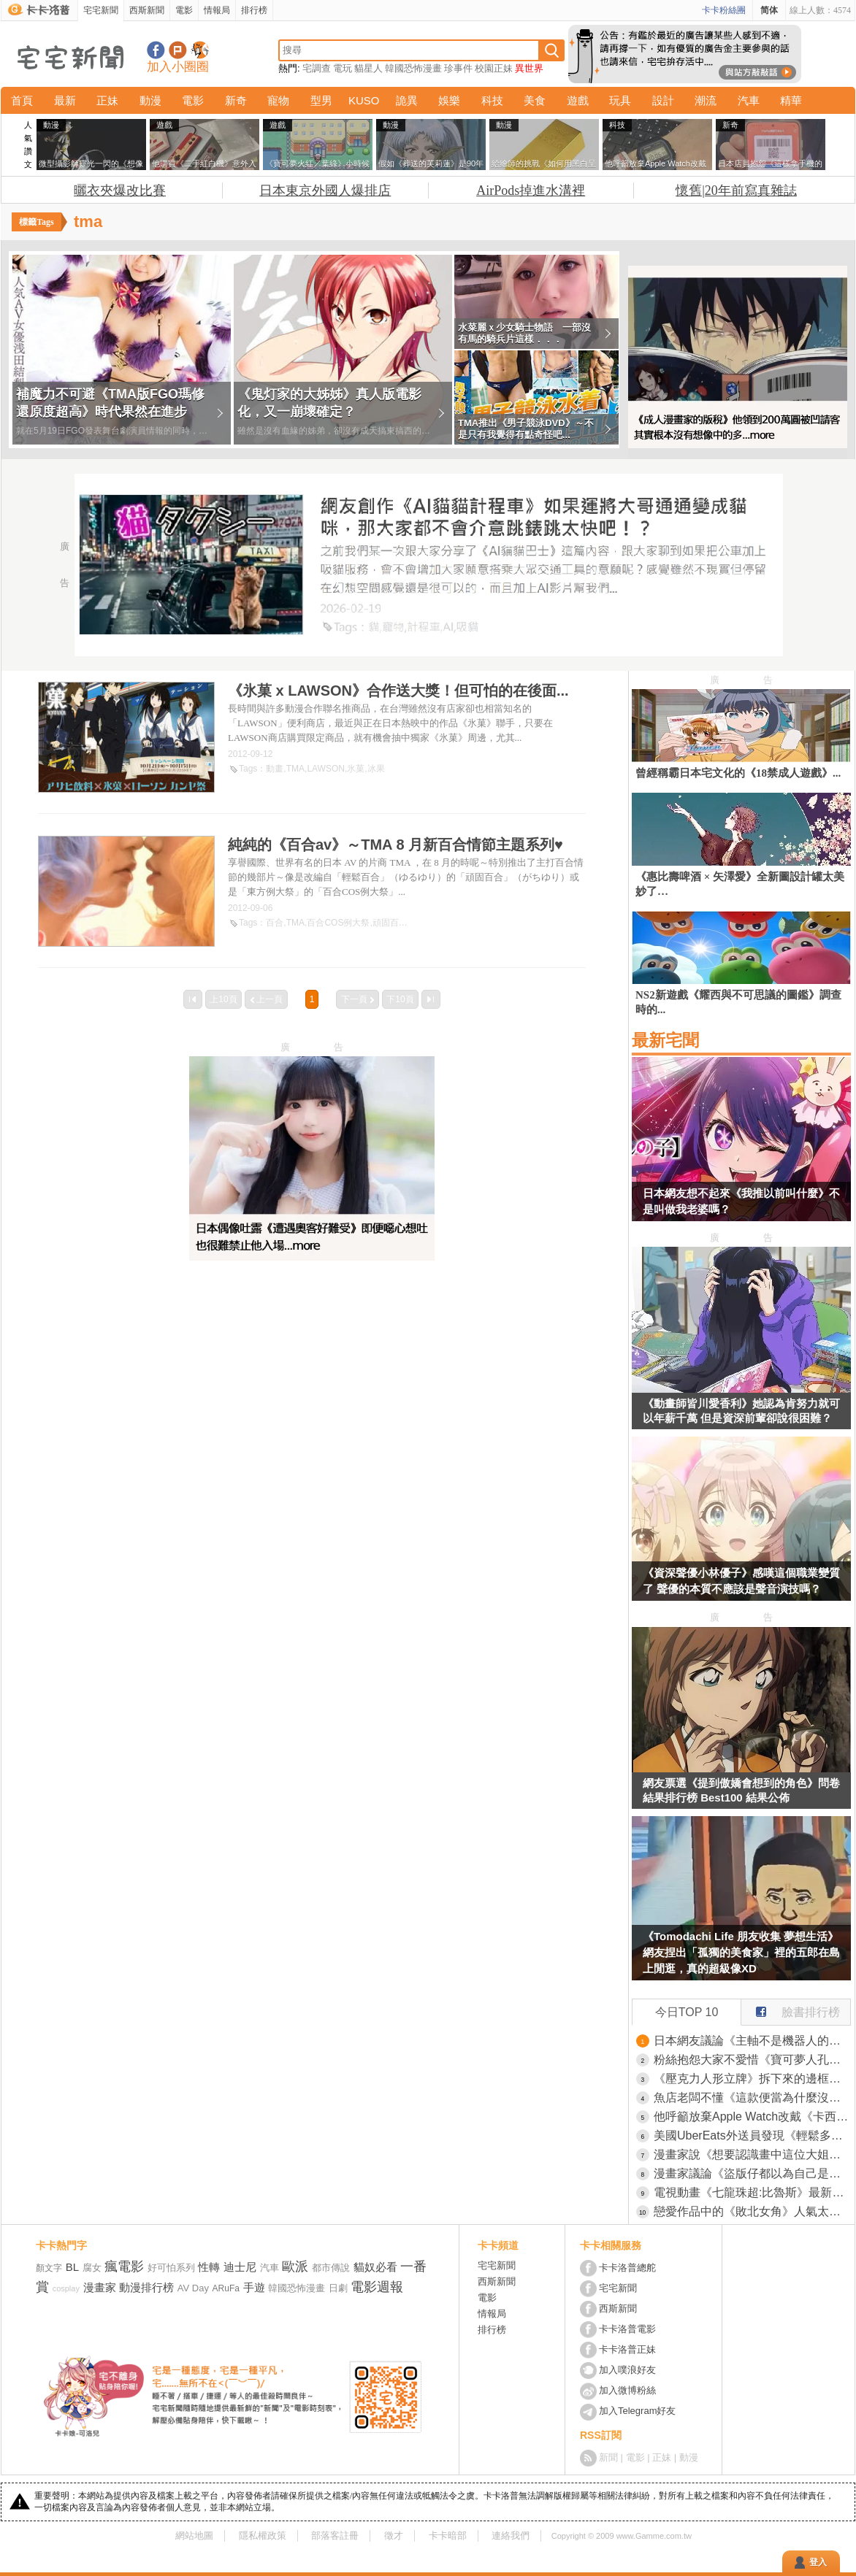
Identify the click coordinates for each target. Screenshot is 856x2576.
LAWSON (326, 769)
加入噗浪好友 (178, 50)
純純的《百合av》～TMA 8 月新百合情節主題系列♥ (395, 845)
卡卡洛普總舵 (627, 2267)
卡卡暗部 (448, 2535)
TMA (295, 769)
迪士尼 (239, 2267)
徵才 (393, 2535)
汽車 (749, 100)
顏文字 (49, 2268)
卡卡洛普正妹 (627, 2349)
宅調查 (316, 68)
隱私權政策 (262, 2535)
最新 (65, 100)
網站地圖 (194, 2535)
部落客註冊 (335, 2535)
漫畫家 (99, 2287)
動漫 (150, 100)
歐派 (295, 2266)
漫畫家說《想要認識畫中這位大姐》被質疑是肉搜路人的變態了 (752, 2154)
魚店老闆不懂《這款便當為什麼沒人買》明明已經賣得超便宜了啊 (752, 2097)
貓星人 (368, 68)
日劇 (338, 2288)
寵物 (278, 100)
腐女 (92, 2267)
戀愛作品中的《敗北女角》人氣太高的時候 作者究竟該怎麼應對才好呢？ (752, 2211)
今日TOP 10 (687, 2012)
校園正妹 (494, 68)
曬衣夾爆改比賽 (120, 190)
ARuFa (226, 2288)
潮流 (705, 100)
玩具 (620, 100)
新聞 (608, 2457)
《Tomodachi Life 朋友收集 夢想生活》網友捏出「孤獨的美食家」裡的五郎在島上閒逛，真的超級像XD (741, 1952)
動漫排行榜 (146, 2287)
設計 (663, 100)
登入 (818, 2562)
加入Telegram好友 (637, 2410)
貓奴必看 (375, 2267)
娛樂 (449, 100)
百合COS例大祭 (338, 923)
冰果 (376, 769)
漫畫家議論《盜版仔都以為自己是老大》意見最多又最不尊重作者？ (752, 2173)
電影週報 (377, 2287)
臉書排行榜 (790, 2008)
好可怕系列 (171, 2267)
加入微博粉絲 (627, 2390)
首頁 (22, 100)
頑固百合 (390, 923)
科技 (492, 100)
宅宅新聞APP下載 (200, 50)
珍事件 (458, 68)
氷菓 (355, 769)
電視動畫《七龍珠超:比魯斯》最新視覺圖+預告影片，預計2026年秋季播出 (752, 2192)
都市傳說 (331, 2267)
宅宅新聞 (100, 10)
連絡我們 (511, 2535)
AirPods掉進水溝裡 (530, 190)
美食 (535, 100)
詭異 (407, 100)
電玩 (342, 68)
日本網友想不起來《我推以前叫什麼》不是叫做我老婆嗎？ (741, 1201)
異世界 (529, 68)
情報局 (217, 10)
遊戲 (578, 100)
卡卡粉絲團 (724, 10)
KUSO (364, 100)
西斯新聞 (146, 10)
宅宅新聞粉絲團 (156, 50)
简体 (769, 10)
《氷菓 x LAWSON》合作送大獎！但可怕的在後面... (398, 691)
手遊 (254, 2287)
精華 (791, 100)
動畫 (274, 769)
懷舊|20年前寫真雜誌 (736, 190)
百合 (274, 923)
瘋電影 (124, 2266)
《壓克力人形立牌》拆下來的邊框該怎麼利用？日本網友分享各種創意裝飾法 (752, 2078)
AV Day (193, 2288)
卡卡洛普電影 (627, 2328)
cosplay (66, 2288)
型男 (321, 100)
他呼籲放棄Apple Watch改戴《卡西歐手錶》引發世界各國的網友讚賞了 (752, 2116)
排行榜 (254, 10)
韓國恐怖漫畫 (413, 68)
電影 (184, 10)
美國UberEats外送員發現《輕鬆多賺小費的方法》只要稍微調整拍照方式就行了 (752, 2135)
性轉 (209, 2267)
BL (72, 2267)
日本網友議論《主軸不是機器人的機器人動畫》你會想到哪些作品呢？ (752, 2040)
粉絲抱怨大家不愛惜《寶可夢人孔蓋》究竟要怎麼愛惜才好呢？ (752, 2059)
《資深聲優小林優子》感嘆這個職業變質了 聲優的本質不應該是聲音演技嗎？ (741, 1580)
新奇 (236, 100)
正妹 (107, 100)
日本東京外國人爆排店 (325, 190)
